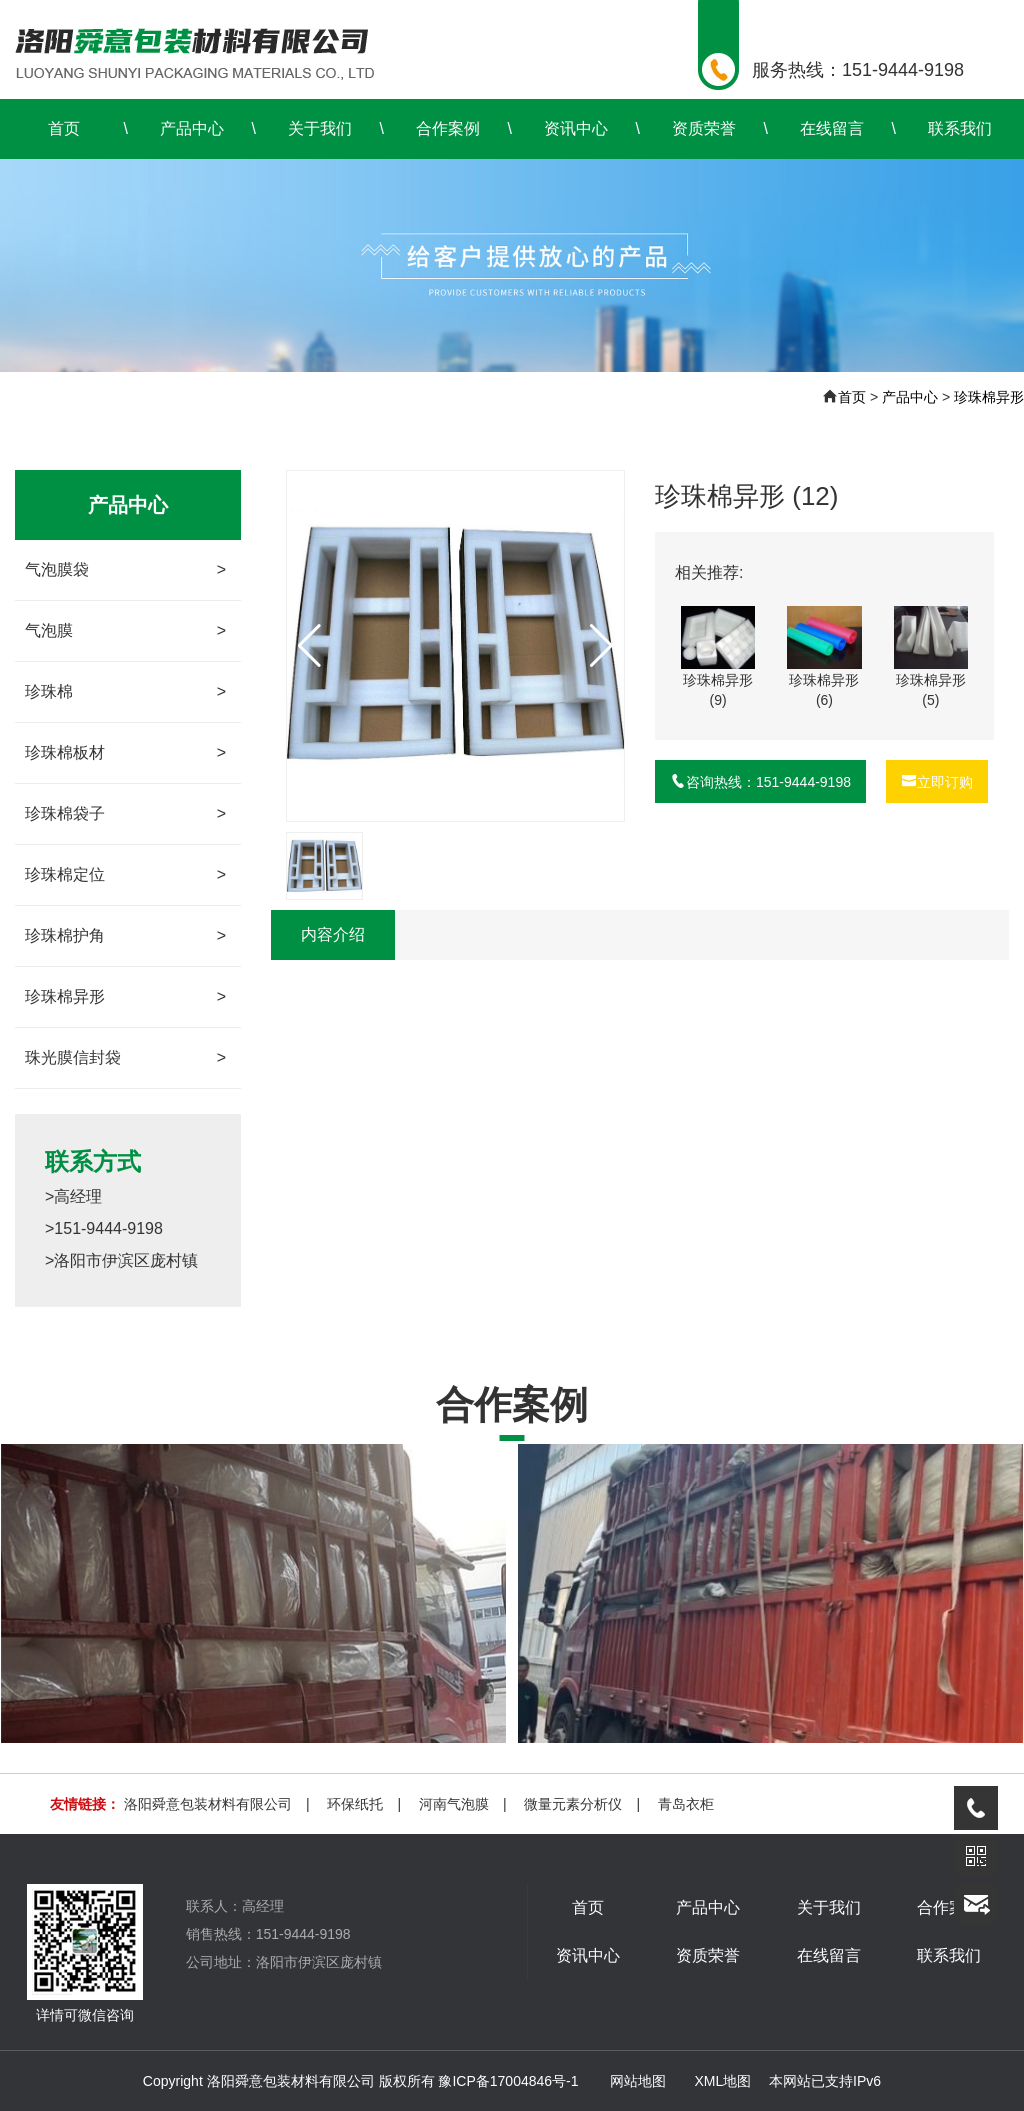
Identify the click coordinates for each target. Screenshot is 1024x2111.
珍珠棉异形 (989, 397)
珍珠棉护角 (125, 936)
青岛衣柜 (686, 1804)
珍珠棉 (125, 692)
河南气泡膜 (454, 1804)
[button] (601, 646)
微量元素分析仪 (573, 1804)
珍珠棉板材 (125, 753)
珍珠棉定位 (125, 875)
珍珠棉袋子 (125, 814)
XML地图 (722, 2081)
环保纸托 (355, 1804)
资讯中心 (576, 128)
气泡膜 (125, 631)
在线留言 (832, 128)
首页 (64, 128)
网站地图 (638, 2081)
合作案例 (448, 128)
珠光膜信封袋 (125, 1058)
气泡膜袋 (125, 570)
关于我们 (320, 128)
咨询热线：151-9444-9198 (760, 782)
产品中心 (192, 128)
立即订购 (937, 782)
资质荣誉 (704, 128)
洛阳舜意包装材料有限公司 (208, 1804)
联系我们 (960, 128)
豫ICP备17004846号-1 (508, 2081)
